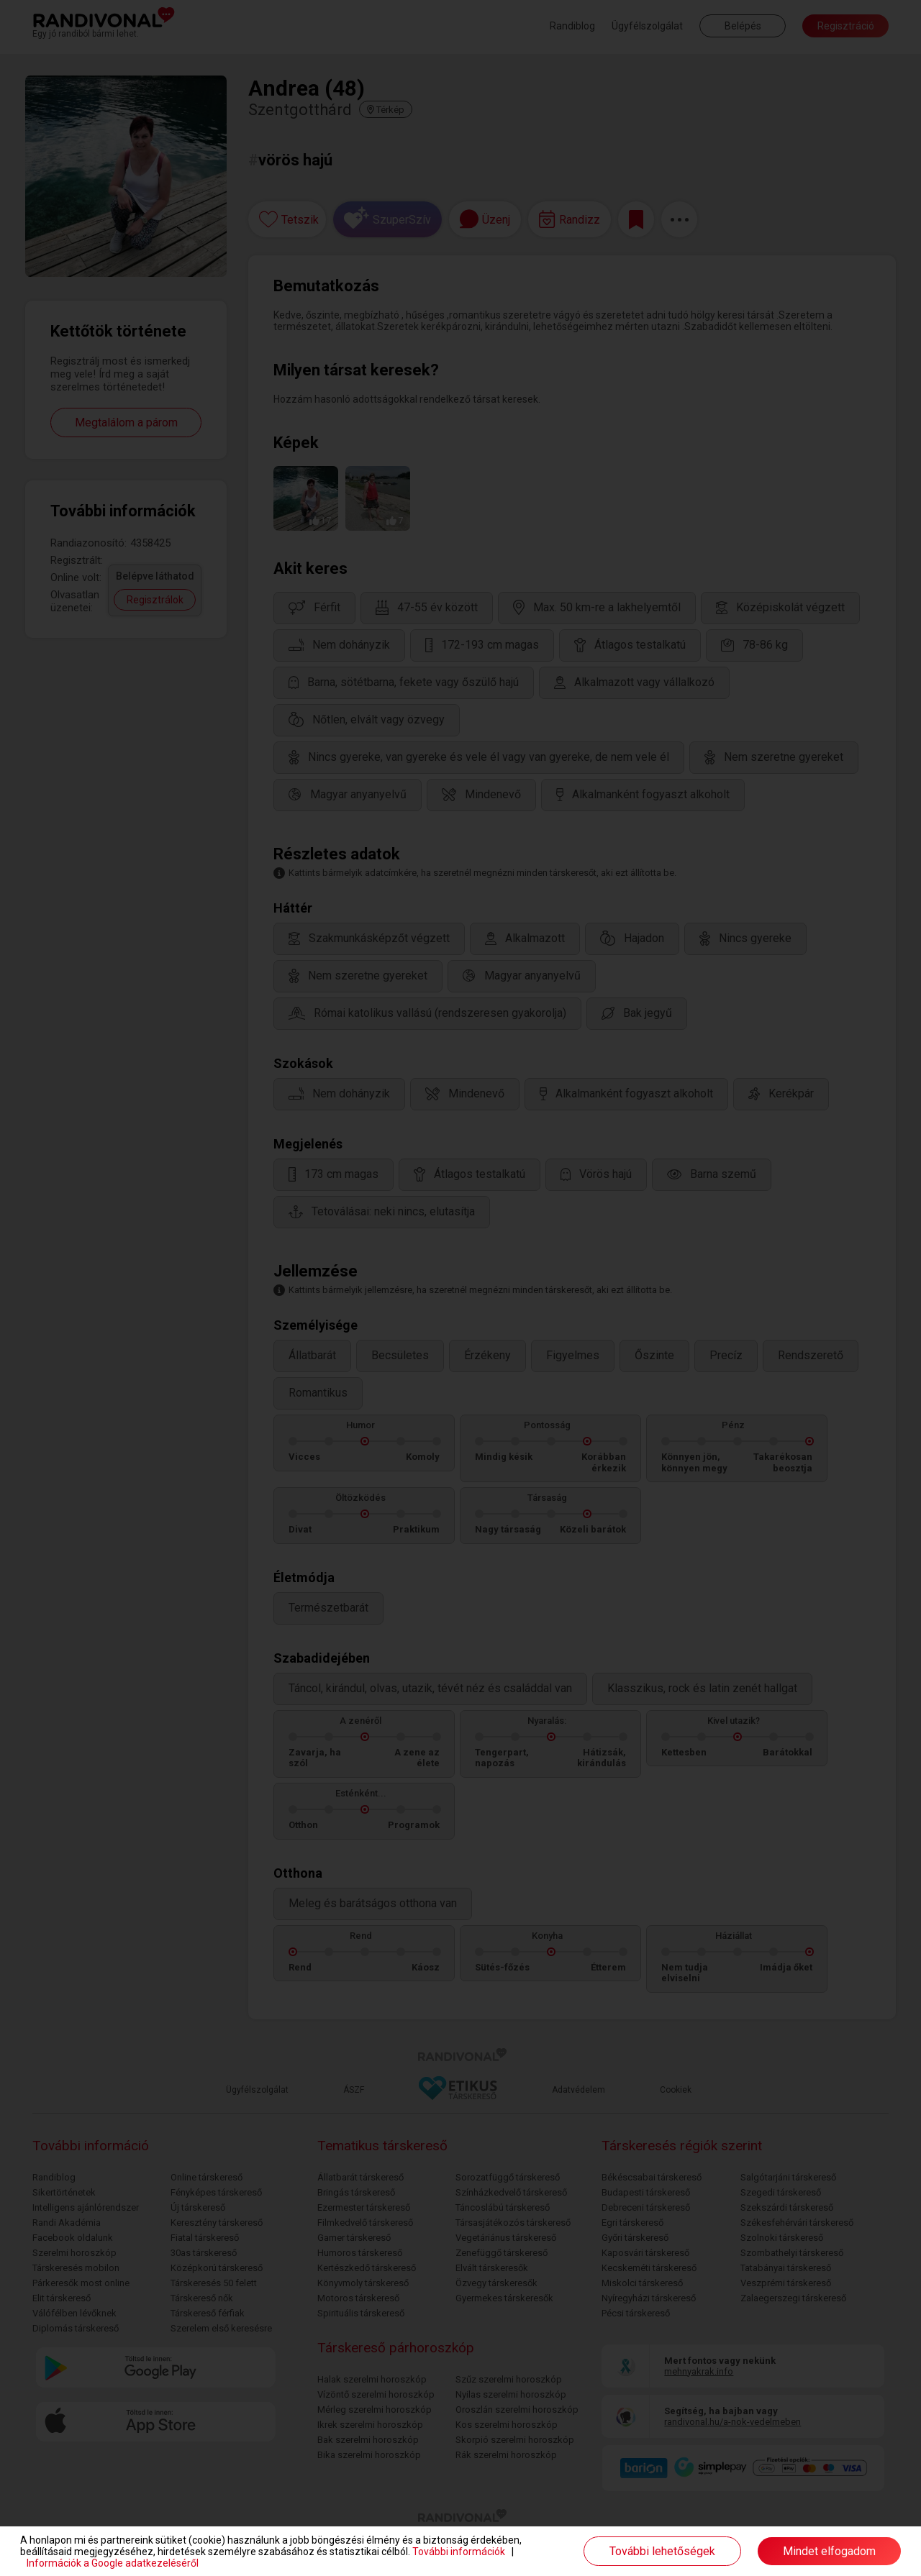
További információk (458, 2551)
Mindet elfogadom (829, 2551)
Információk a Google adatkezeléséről (113, 2563)
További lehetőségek (662, 2551)
